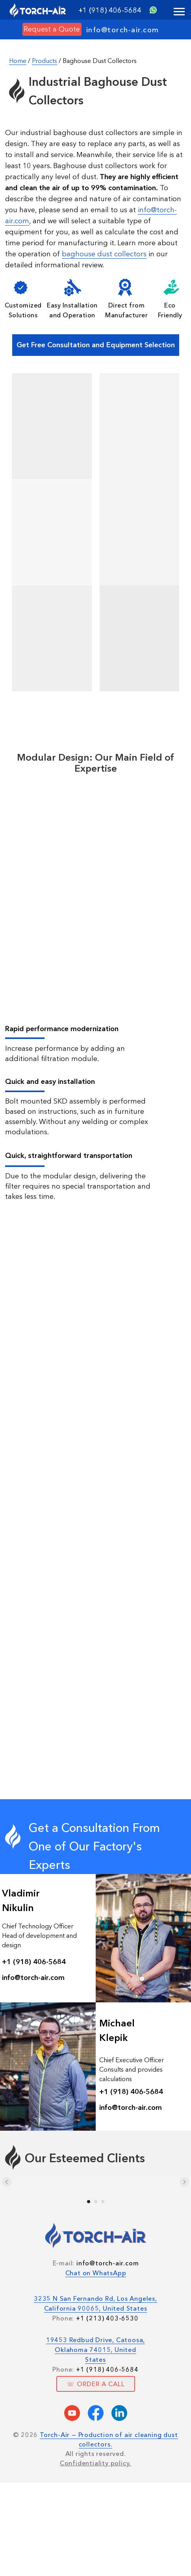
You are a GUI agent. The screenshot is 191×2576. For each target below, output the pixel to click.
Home (17, 61)
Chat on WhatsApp (95, 2273)
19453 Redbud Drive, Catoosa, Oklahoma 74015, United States (95, 2349)
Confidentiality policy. (95, 2463)
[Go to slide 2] (95, 2201)
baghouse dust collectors (104, 254)
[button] (52, 29)
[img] (153, 10)
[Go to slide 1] (88, 2201)
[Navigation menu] (179, 12)
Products (44, 61)
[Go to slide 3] (102, 2201)
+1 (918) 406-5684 (109, 10)
